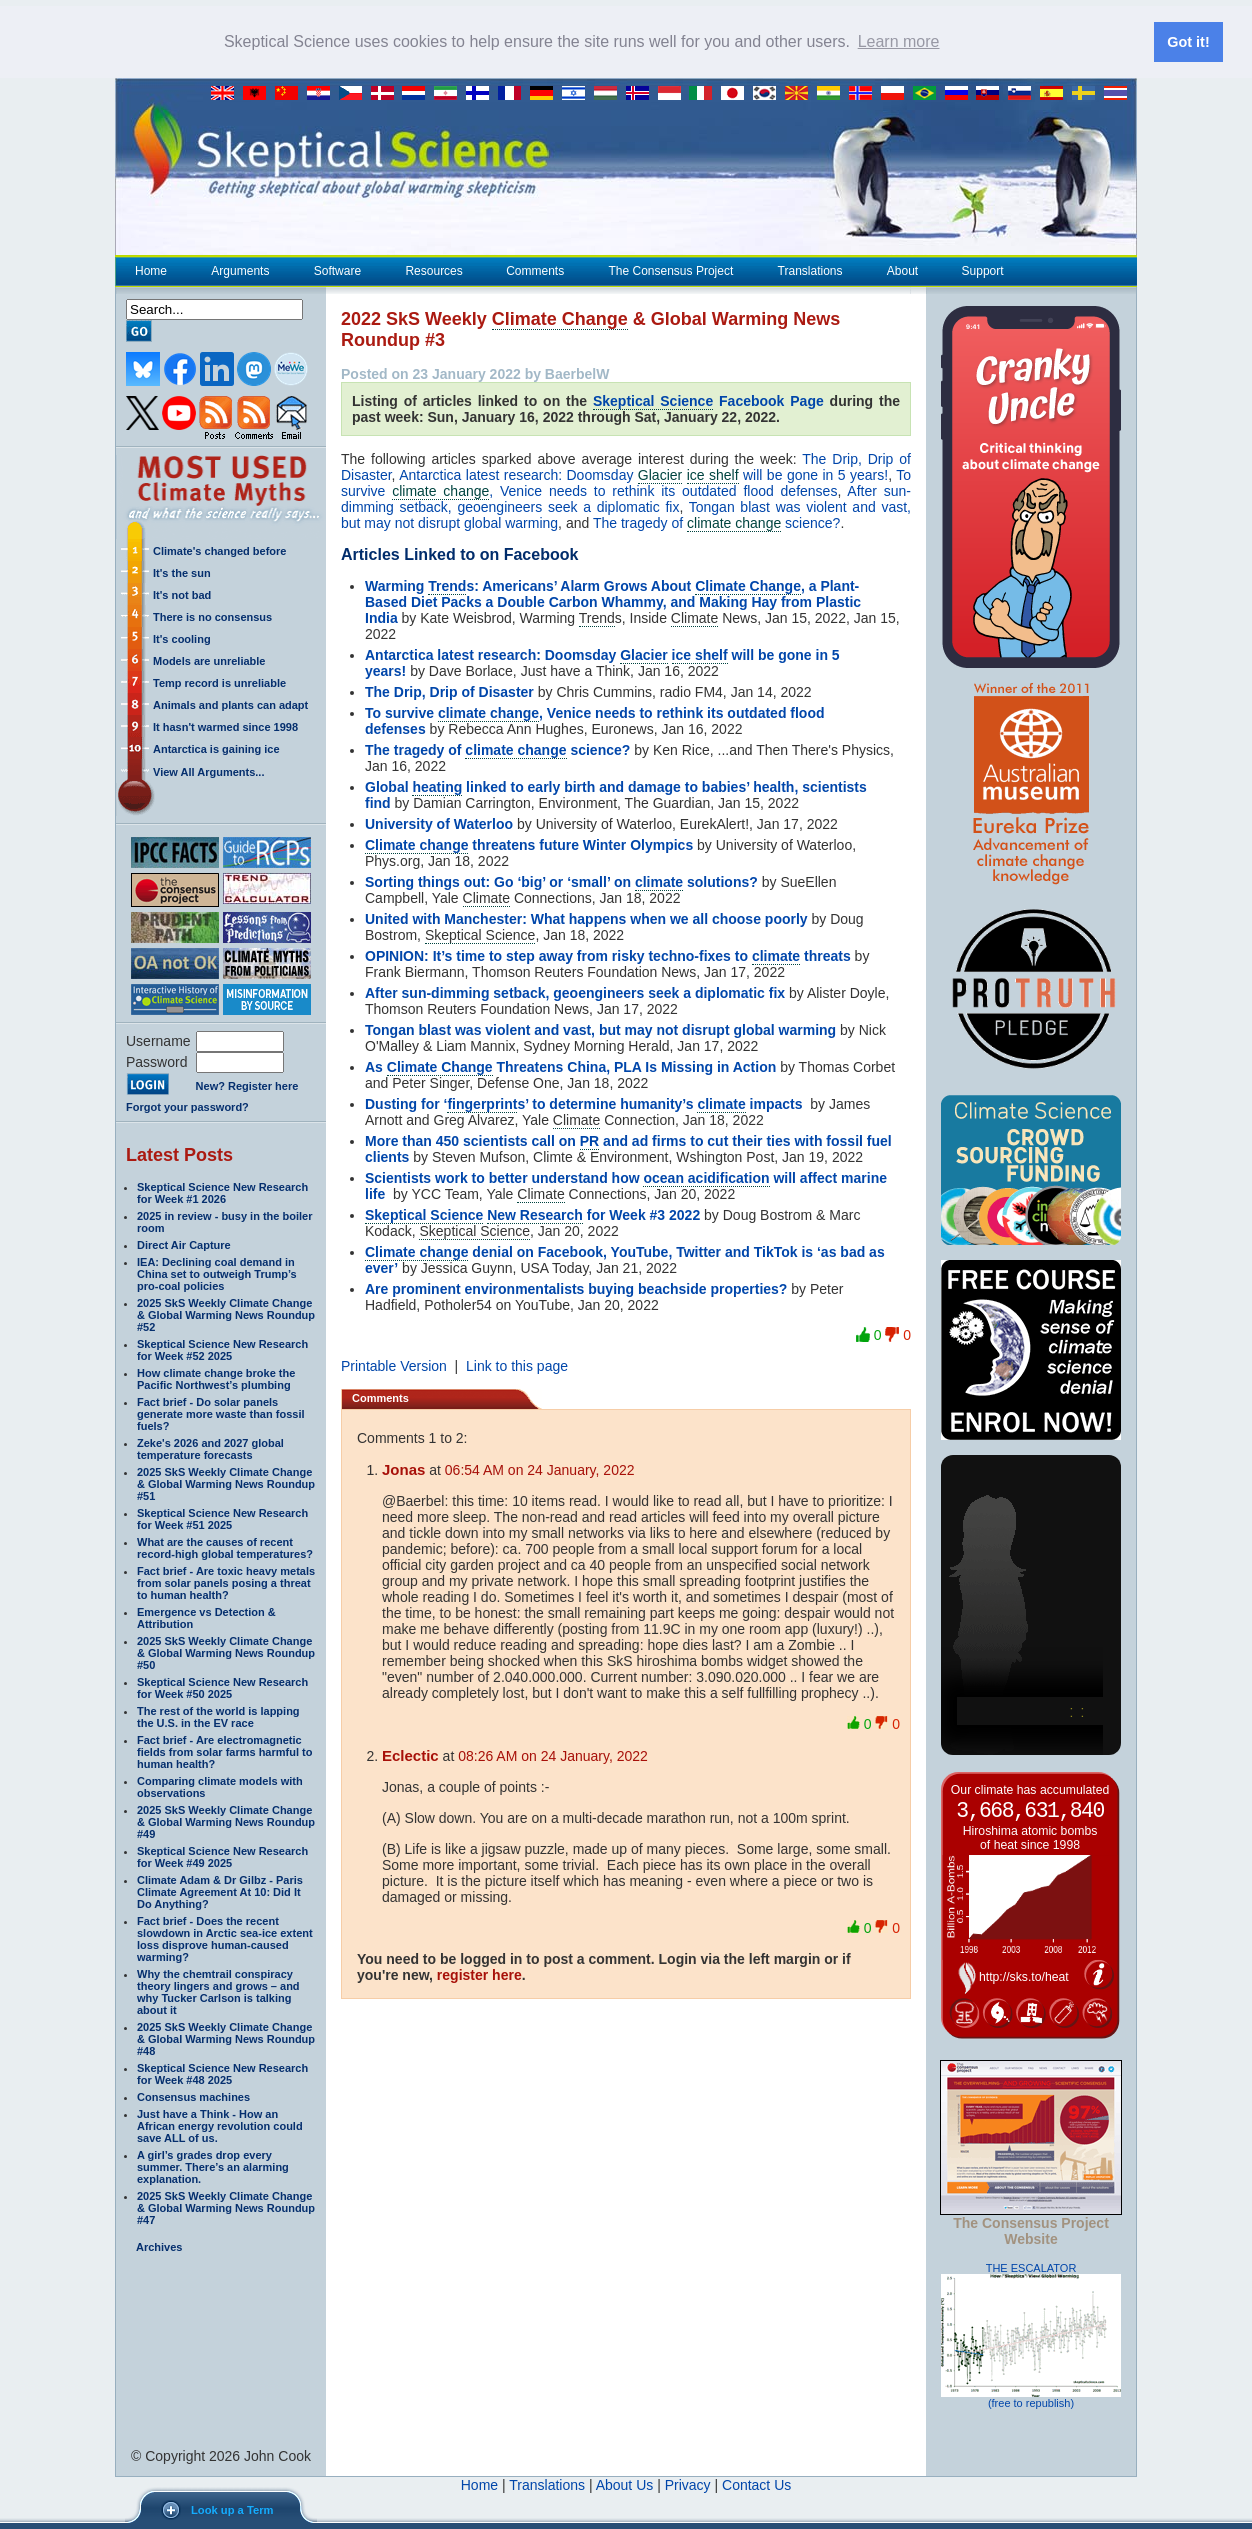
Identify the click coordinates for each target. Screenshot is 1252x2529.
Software (337, 270)
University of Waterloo (439, 823)
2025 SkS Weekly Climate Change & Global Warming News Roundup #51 (226, 1483)
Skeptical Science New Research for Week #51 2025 (222, 1518)
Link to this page (517, 1365)
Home (151, 270)
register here (479, 1974)
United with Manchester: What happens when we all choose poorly (586, 918)
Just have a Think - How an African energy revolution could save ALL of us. (220, 2125)
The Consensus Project (671, 270)
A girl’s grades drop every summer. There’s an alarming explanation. (213, 2166)
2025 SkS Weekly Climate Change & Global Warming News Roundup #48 (226, 2038)
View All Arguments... (208, 771)
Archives (159, 2246)
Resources (433, 270)
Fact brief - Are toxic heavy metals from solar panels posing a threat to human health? (226, 1582)
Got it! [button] (1188, 42)
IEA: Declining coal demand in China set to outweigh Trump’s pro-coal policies (217, 1273)
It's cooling (182, 638)
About (902, 270)
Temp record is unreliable (219, 682)
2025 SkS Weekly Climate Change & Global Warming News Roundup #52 (226, 1314)
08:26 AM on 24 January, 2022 (553, 1755)
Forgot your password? (187, 1106)
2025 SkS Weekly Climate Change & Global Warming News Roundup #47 (226, 2207)
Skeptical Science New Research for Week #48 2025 (222, 2073)
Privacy (688, 2484)
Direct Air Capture (184, 1244)
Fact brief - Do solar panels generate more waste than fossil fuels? (221, 1413)
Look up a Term (232, 2510)
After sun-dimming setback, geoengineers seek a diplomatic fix (626, 498)
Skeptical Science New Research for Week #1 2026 (222, 1192)
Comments (535, 270)
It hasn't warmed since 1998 (225, 726)
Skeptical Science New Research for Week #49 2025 (222, 1856)
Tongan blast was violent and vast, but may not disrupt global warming (600, 1029)
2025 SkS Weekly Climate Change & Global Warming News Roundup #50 (226, 1652)
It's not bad (182, 594)
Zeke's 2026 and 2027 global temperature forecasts (210, 1448)
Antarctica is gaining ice (216, 748)
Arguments (239, 270)
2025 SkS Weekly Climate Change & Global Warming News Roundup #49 (226, 1821)
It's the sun (182, 572)
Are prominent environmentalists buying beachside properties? (576, 1288)
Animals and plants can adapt (230, 704)
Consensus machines (193, 2096)
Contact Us (756, 2484)
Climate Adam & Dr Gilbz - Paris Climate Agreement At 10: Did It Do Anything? (220, 1891)
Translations (810, 270)
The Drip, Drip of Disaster (449, 691)
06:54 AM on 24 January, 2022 (540, 1469)
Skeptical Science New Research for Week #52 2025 (222, 1349)
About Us (625, 2484)
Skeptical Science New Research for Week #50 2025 (222, 1687)
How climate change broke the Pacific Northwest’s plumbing (216, 1378)
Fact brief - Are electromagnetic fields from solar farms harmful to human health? (224, 1751)
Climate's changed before (219, 550)
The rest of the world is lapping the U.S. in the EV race (218, 1716)
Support (983, 270)
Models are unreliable (209, 660)
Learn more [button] (899, 41)
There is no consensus (212, 616)
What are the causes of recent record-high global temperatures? (225, 1547)
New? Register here (247, 1085)
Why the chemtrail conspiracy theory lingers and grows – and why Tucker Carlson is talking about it (218, 1991)
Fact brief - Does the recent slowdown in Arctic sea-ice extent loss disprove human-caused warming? (225, 1938)
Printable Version (394, 1365)
